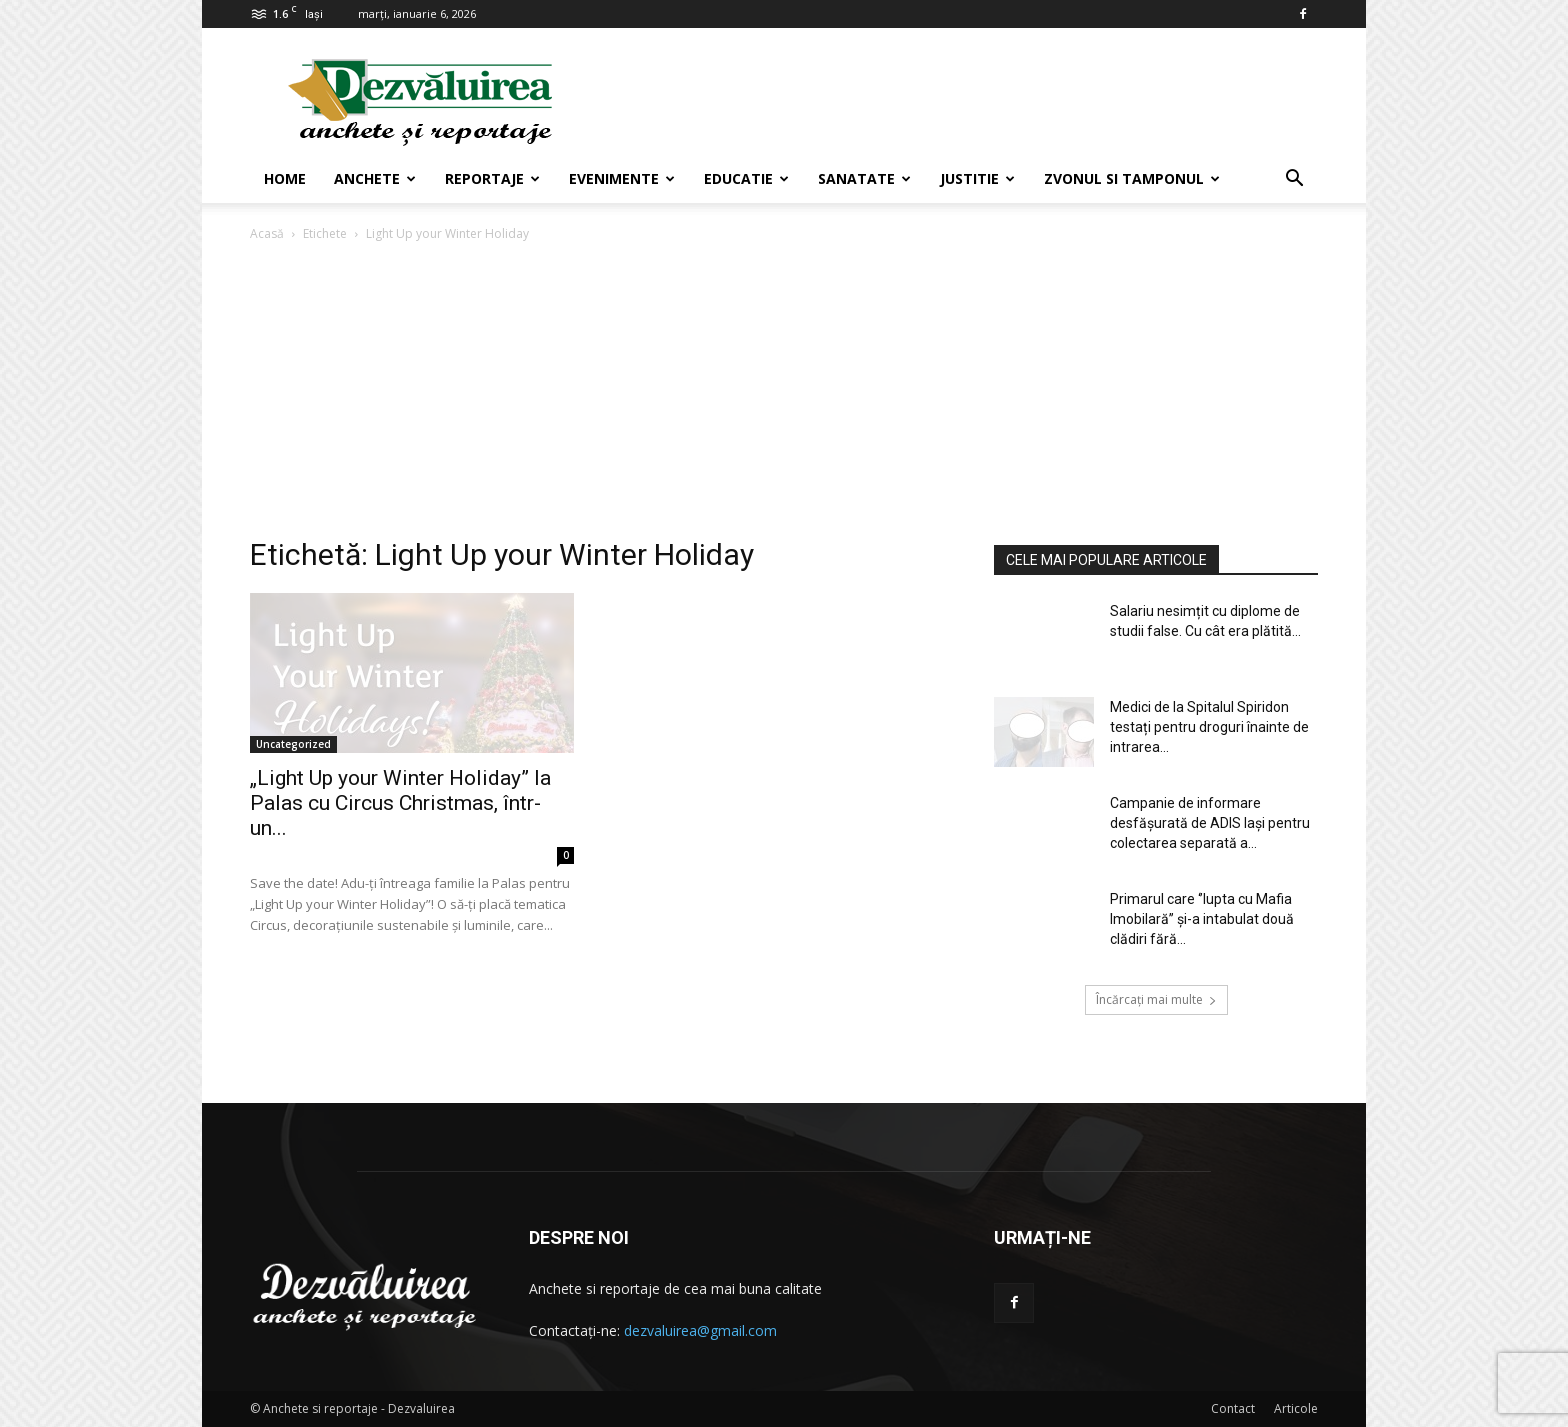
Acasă (267, 233)
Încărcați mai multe (1156, 999)
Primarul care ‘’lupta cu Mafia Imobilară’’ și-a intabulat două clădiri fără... (1202, 919)
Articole (1296, 1408)
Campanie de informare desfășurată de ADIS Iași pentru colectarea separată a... (1210, 823)
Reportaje (492, 178)
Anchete (375, 178)
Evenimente (622, 178)
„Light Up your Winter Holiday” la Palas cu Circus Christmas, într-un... (400, 803)
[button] (1294, 180)
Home (285, 178)
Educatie (746, 178)
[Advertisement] (784, 395)
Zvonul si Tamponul (1132, 178)
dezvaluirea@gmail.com (700, 1330)
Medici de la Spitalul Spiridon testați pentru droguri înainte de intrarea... (1209, 727)
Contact (1233, 1408)
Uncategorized (293, 744)
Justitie (977, 178)
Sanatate (864, 178)
